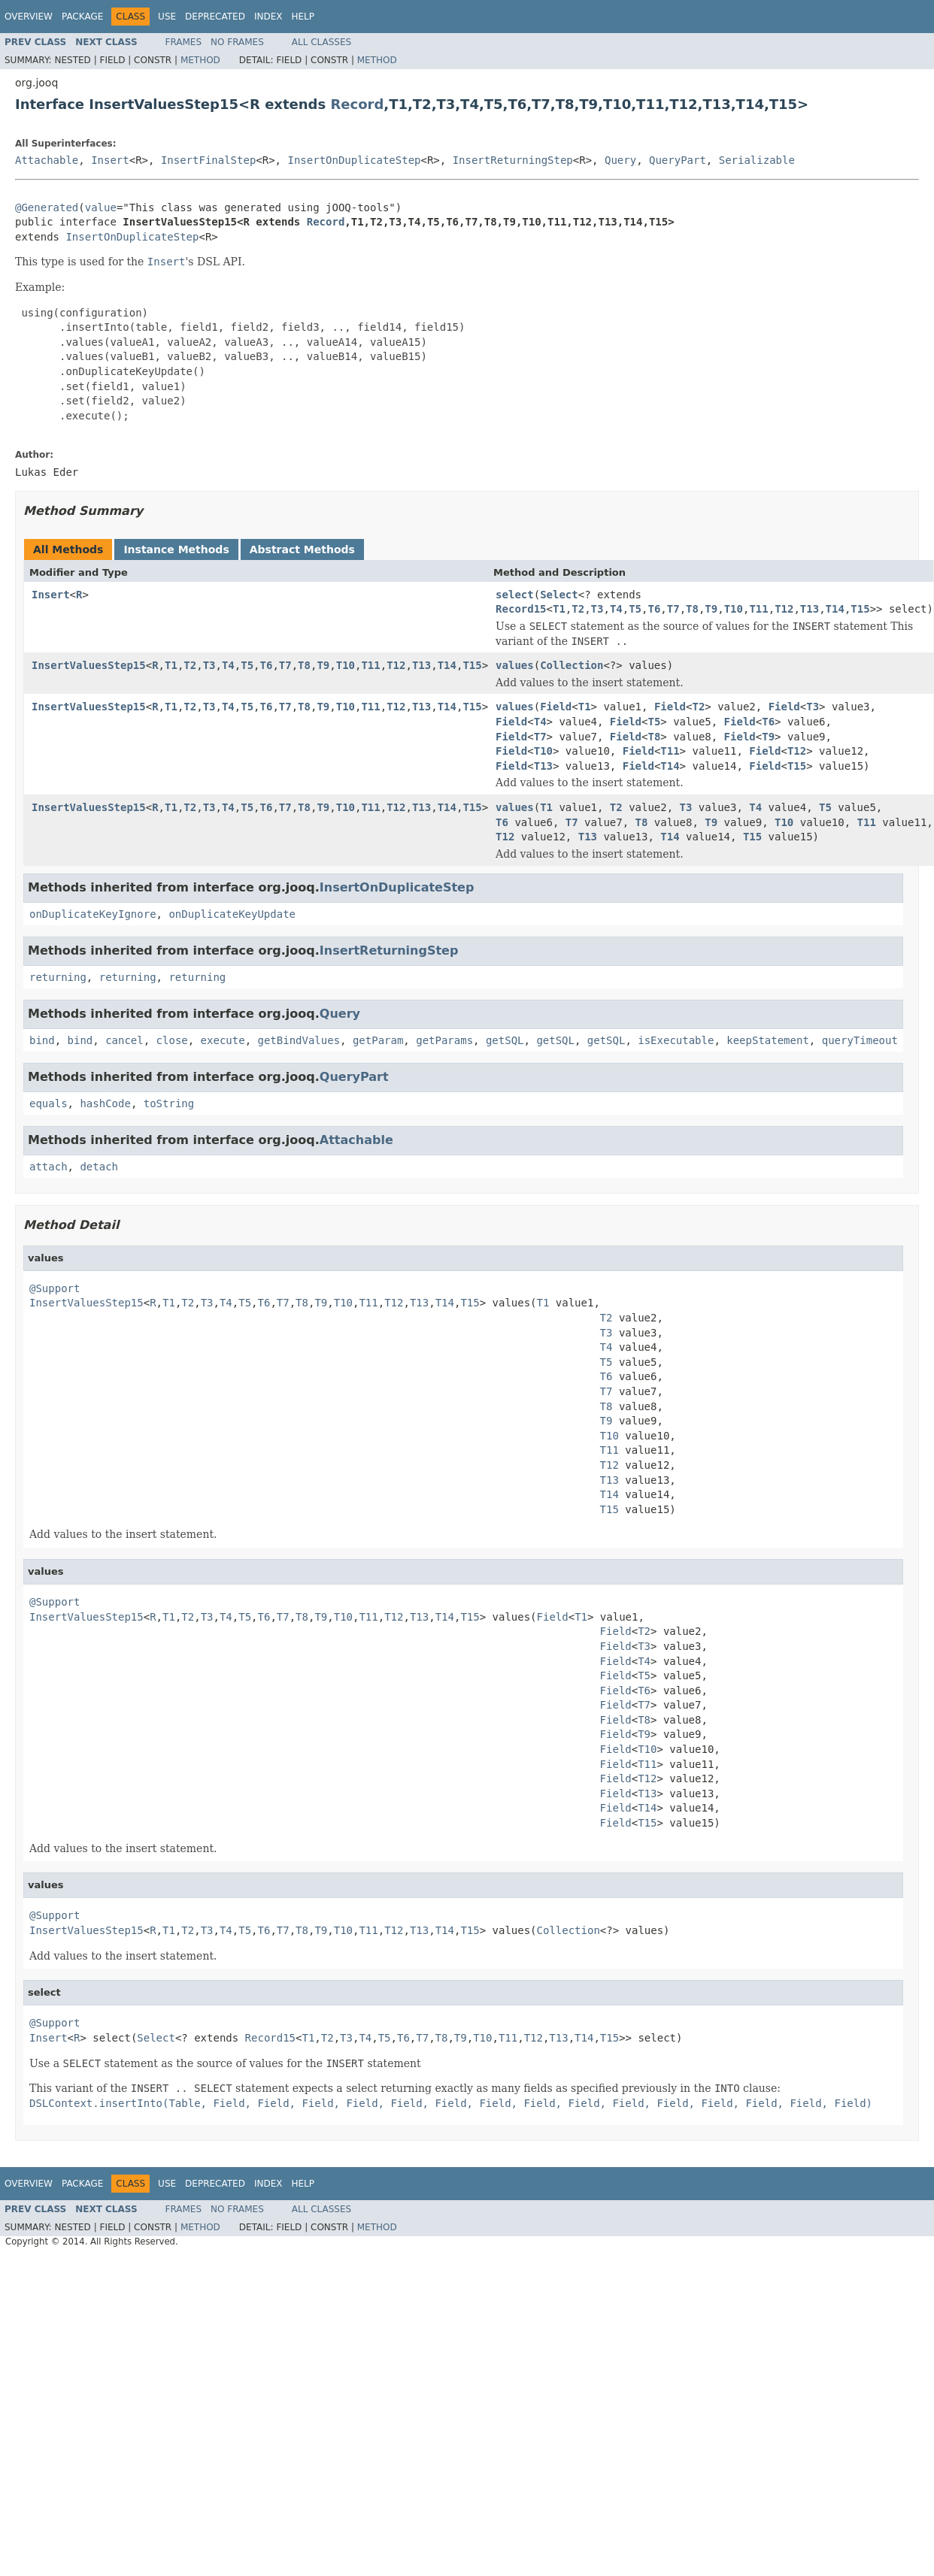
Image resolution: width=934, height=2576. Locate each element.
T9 (711, 609)
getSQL (505, 1040)
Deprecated (215, 16)
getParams (444, 1040)
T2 (578, 609)
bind (42, 1040)
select (515, 595)
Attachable (46, 160)
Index (268, 16)
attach (48, 1167)
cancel (124, 1040)
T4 (616, 609)
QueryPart (677, 160)
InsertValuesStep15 (89, 665)
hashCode (105, 1103)
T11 (758, 609)
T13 (809, 609)
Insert (110, 160)
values (515, 665)
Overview (29, 16)
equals (48, 1103)
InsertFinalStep (208, 160)
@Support (54, 1288)
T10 (733, 609)
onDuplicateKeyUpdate (232, 914)
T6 (653, 609)
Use (167, 16)
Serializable (757, 160)
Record (357, 104)
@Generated (46, 207)
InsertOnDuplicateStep (353, 160)
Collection (571, 665)
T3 (597, 609)
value (101, 207)
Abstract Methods (302, 549)
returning (57, 977)
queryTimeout (860, 1040)
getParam (378, 1040)
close (172, 1040)
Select (559, 595)
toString (169, 1103)
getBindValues (298, 1040)
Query (620, 160)
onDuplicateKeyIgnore (92, 914)
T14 (835, 609)
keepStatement (767, 1040)
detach (99, 1167)
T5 (635, 609)
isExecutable (676, 1040)
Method (200, 60)
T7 (673, 609)
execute (223, 1040)
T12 (784, 609)
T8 (692, 609)
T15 (860, 609)
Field (556, 707)
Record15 (521, 609)
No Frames (237, 42)
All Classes (321, 42)
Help (302, 16)
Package (82, 16)
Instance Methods (176, 549)
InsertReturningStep (513, 160)
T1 (559, 609)
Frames (183, 42)
